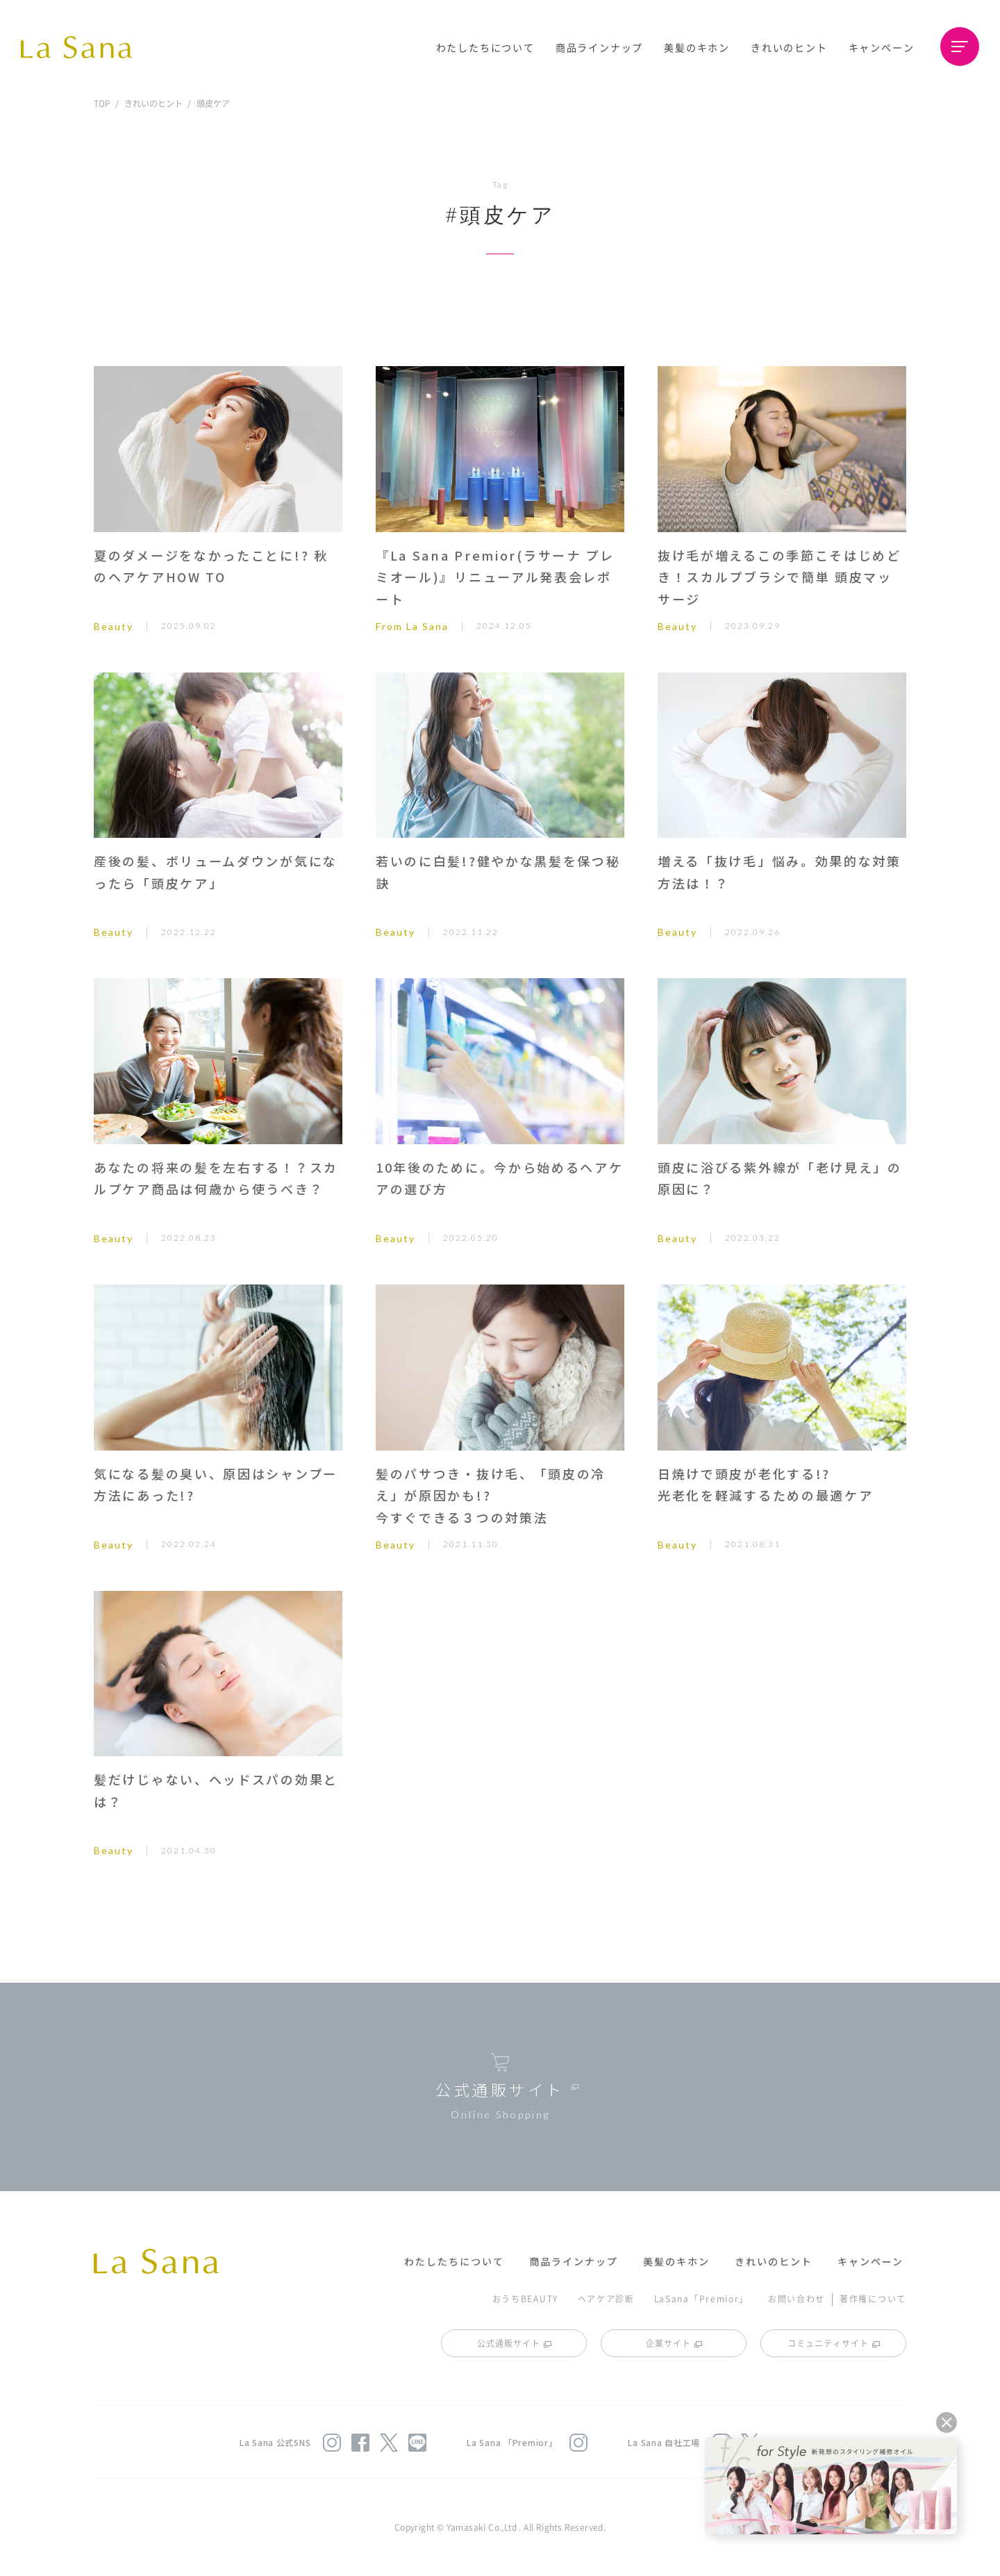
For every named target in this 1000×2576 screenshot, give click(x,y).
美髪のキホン (697, 47)
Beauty (113, 626)
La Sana (83, 47)
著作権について (873, 2298)
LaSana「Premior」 (701, 2298)
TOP (102, 103)
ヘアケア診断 (606, 2298)
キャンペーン (882, 47)
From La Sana (412, 626)
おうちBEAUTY (525, 2298)
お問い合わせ (796, 2298)
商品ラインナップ (599, 47)
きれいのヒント (789, 47)
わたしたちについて (485, 47)
